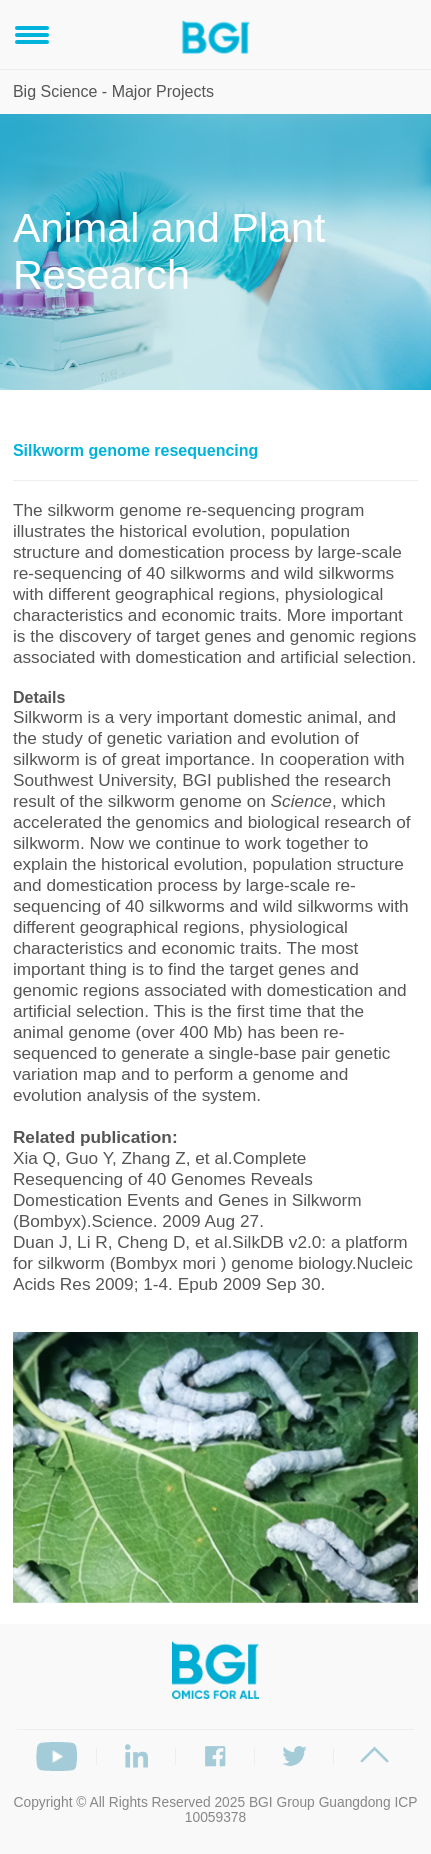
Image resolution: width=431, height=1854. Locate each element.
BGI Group (282, 1802)
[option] (216, 1467)
